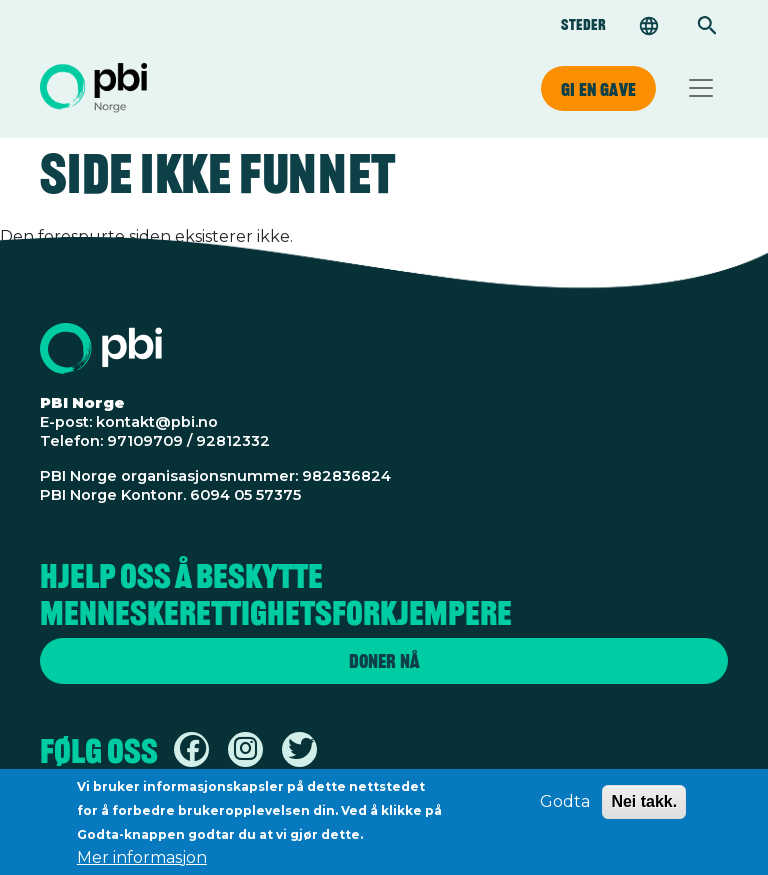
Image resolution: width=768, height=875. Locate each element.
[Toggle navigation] (701, 88)
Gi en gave (598, 89)
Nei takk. (644, 807)
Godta (565, 807)
